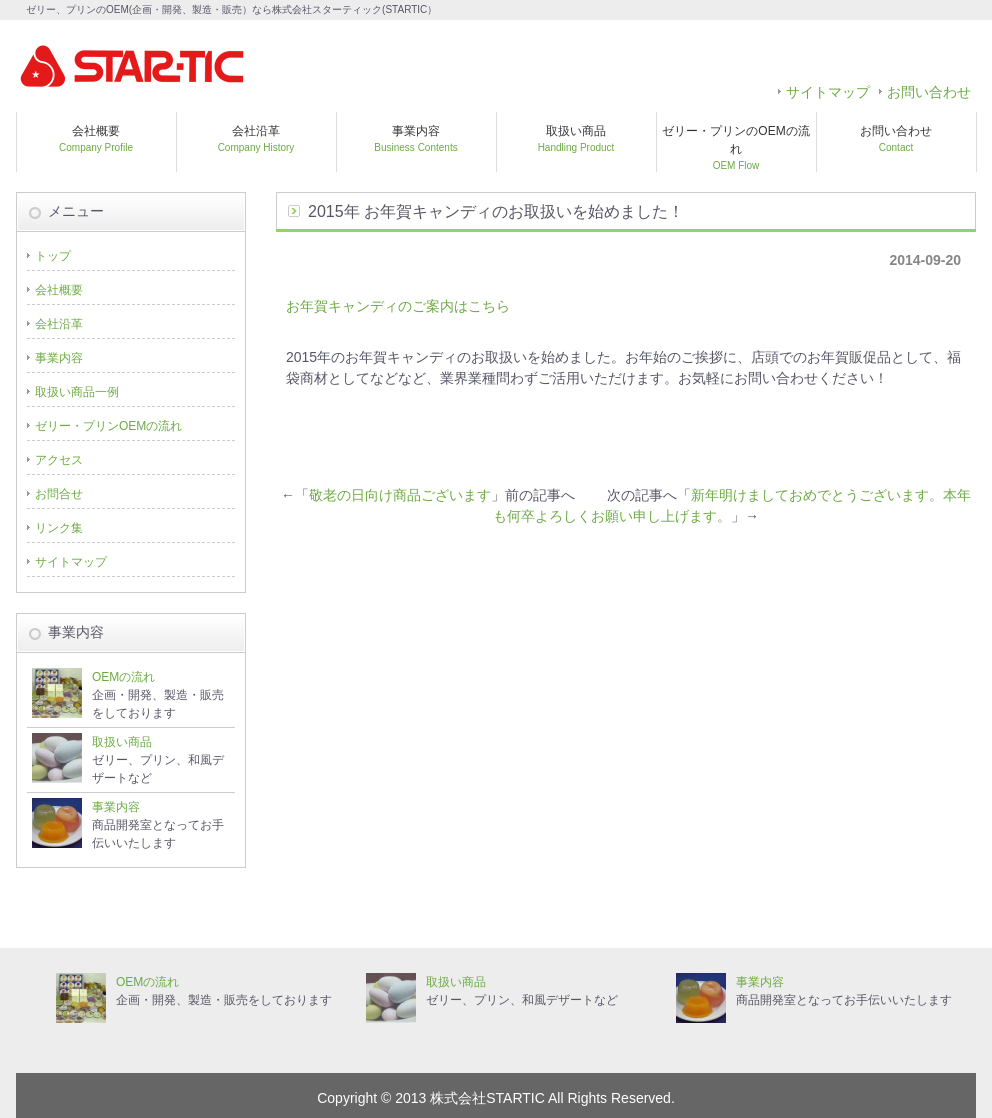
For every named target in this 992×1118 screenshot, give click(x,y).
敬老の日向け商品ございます (400, 495)
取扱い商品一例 (77, 392)
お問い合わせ (929, 92)
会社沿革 (256, 138)
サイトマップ (828, 92)
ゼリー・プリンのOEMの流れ (735, 147)
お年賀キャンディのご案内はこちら (398, 306)
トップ (53, 256)
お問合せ (59, 494)
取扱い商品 (576, 138)
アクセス (59, 460)
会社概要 (96, 138)
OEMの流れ (123, 677)
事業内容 (415, 138)
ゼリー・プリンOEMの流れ (108, 426)
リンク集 (59, 528)
